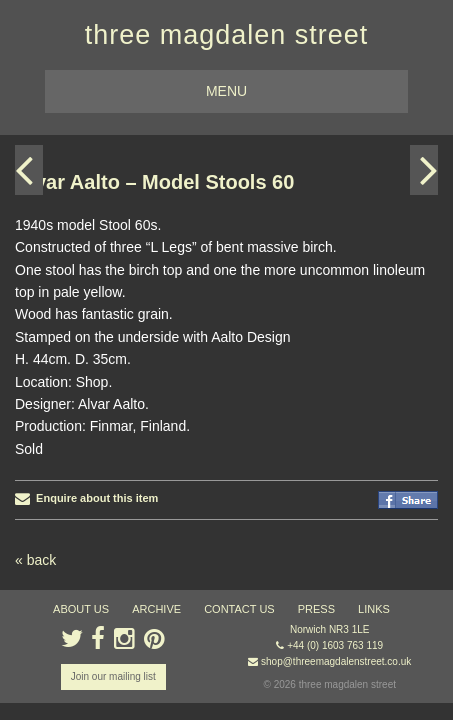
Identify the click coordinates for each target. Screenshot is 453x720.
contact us (239, 609)
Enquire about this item (86, 498)
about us (81, 609)
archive (156, 609)
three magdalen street (227, 35)
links (374, 609)
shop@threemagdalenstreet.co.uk (336, 661)
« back (35, 560)
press (316, 609)
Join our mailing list (113, 676)
